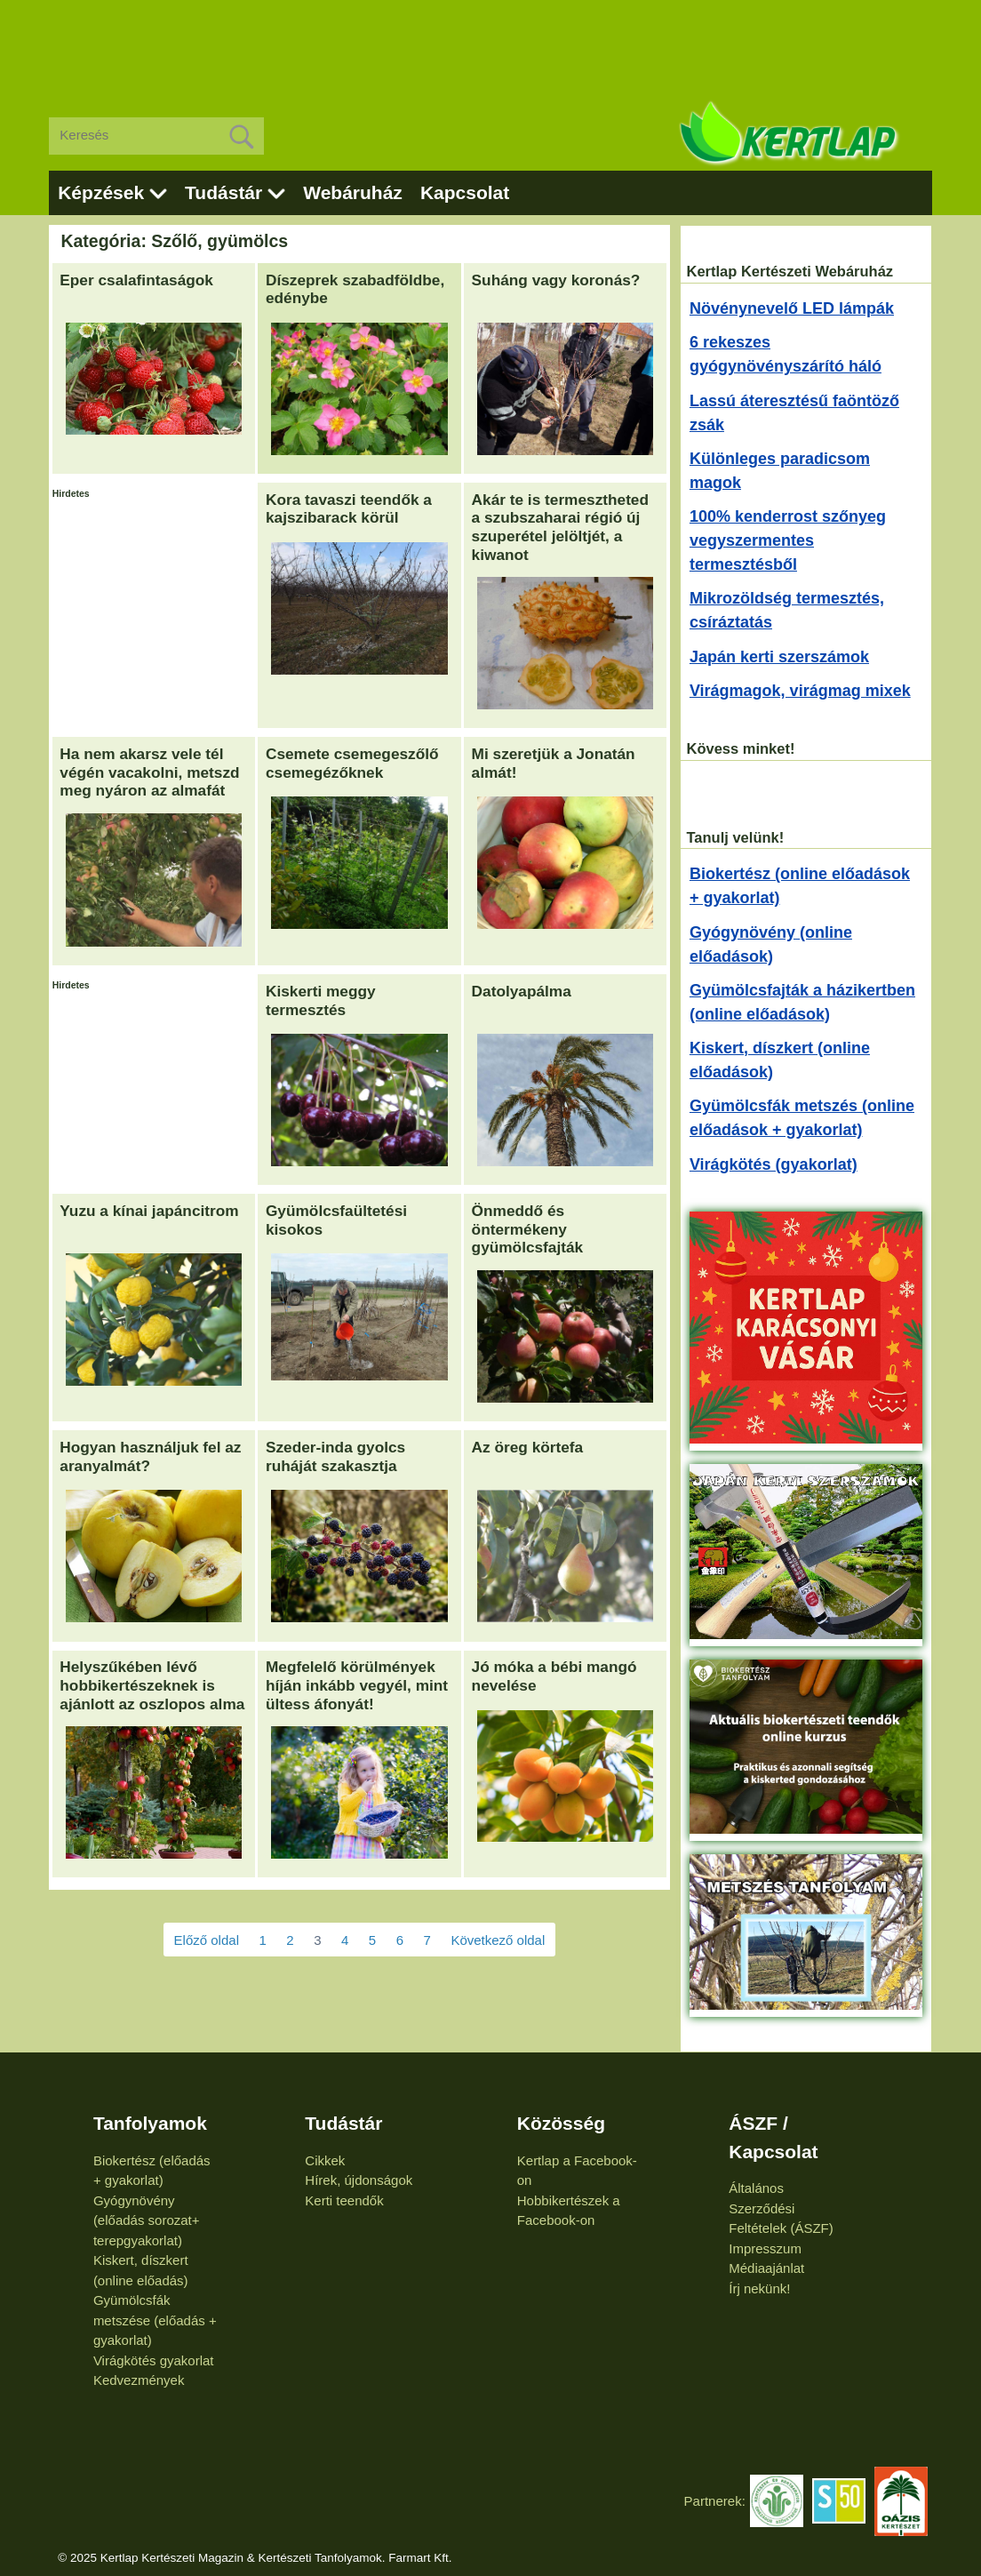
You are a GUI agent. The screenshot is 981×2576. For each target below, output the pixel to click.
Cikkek (325, 2160)
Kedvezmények (139, 2380)
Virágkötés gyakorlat (153, 2360)
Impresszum (765, 2248)
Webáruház (353, 192)
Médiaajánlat (766, 2268)
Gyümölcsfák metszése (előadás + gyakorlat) (155, 2320)
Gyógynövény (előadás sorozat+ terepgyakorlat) (146, 2220)
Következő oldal (498, 1940)
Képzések (101, 192)
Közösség (561, 2123)
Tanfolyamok (150, 2123)
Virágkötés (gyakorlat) (773, 1164)
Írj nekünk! (759, 2288)
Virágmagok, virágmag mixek (800, 691)
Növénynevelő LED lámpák (792, 308)
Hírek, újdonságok (358, 2180)
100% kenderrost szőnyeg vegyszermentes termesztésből (788, 540)
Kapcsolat (464, 192)
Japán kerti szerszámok (779, 657)
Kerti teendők (344, 2200)
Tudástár (223, 192)
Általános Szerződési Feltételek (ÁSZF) (781, 2208)
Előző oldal (206, 1940)
